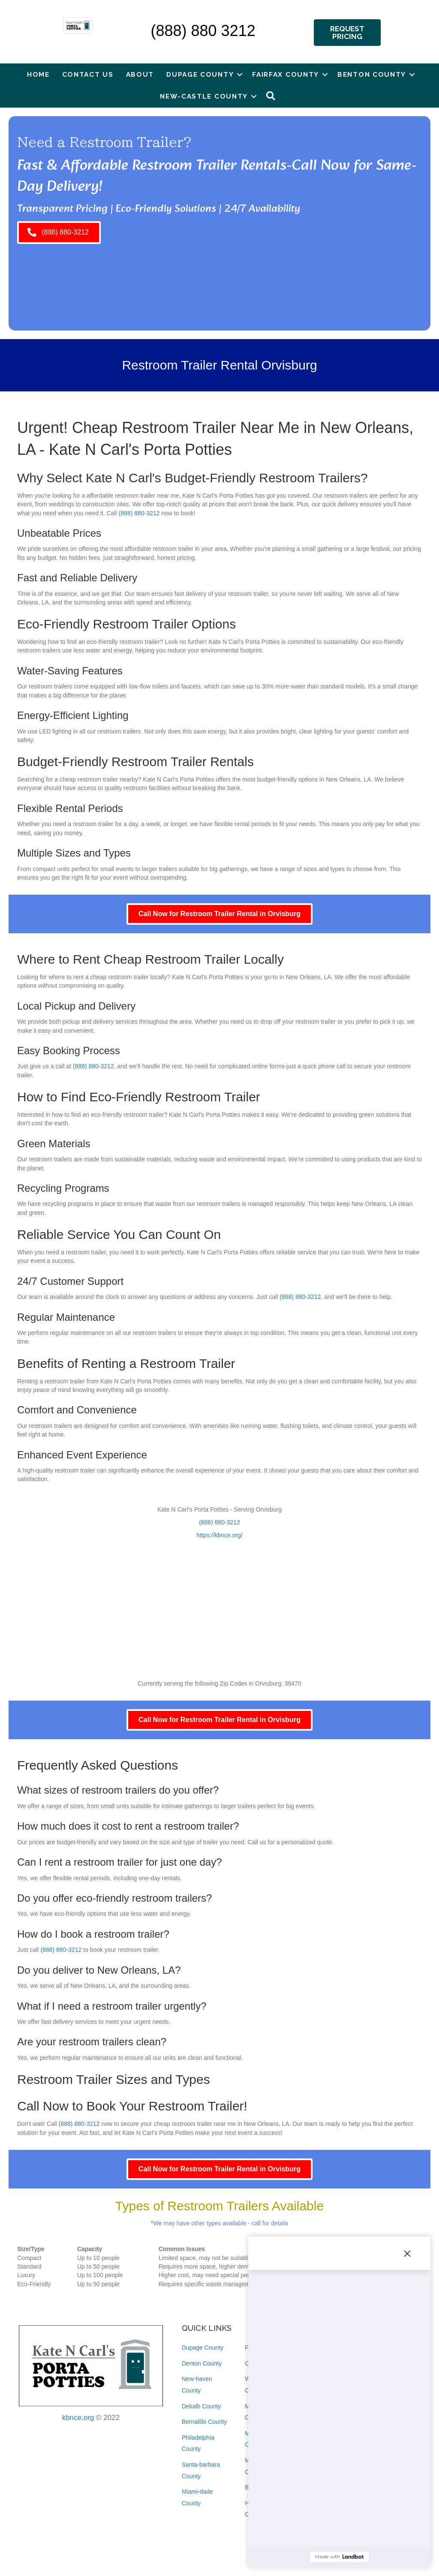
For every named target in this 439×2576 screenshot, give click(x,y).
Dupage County (200, 74)
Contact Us (88, 74)
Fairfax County (285, 74)
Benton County (371, 74)
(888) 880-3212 (139, 513)
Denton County (202, 2363)
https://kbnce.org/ (219, 1535)
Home (38, 74)
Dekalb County (201, 2406)
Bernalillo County (204, 2421)
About (140, 74)
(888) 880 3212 (203, 30)
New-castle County (204, 96)
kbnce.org (78, 2418)
